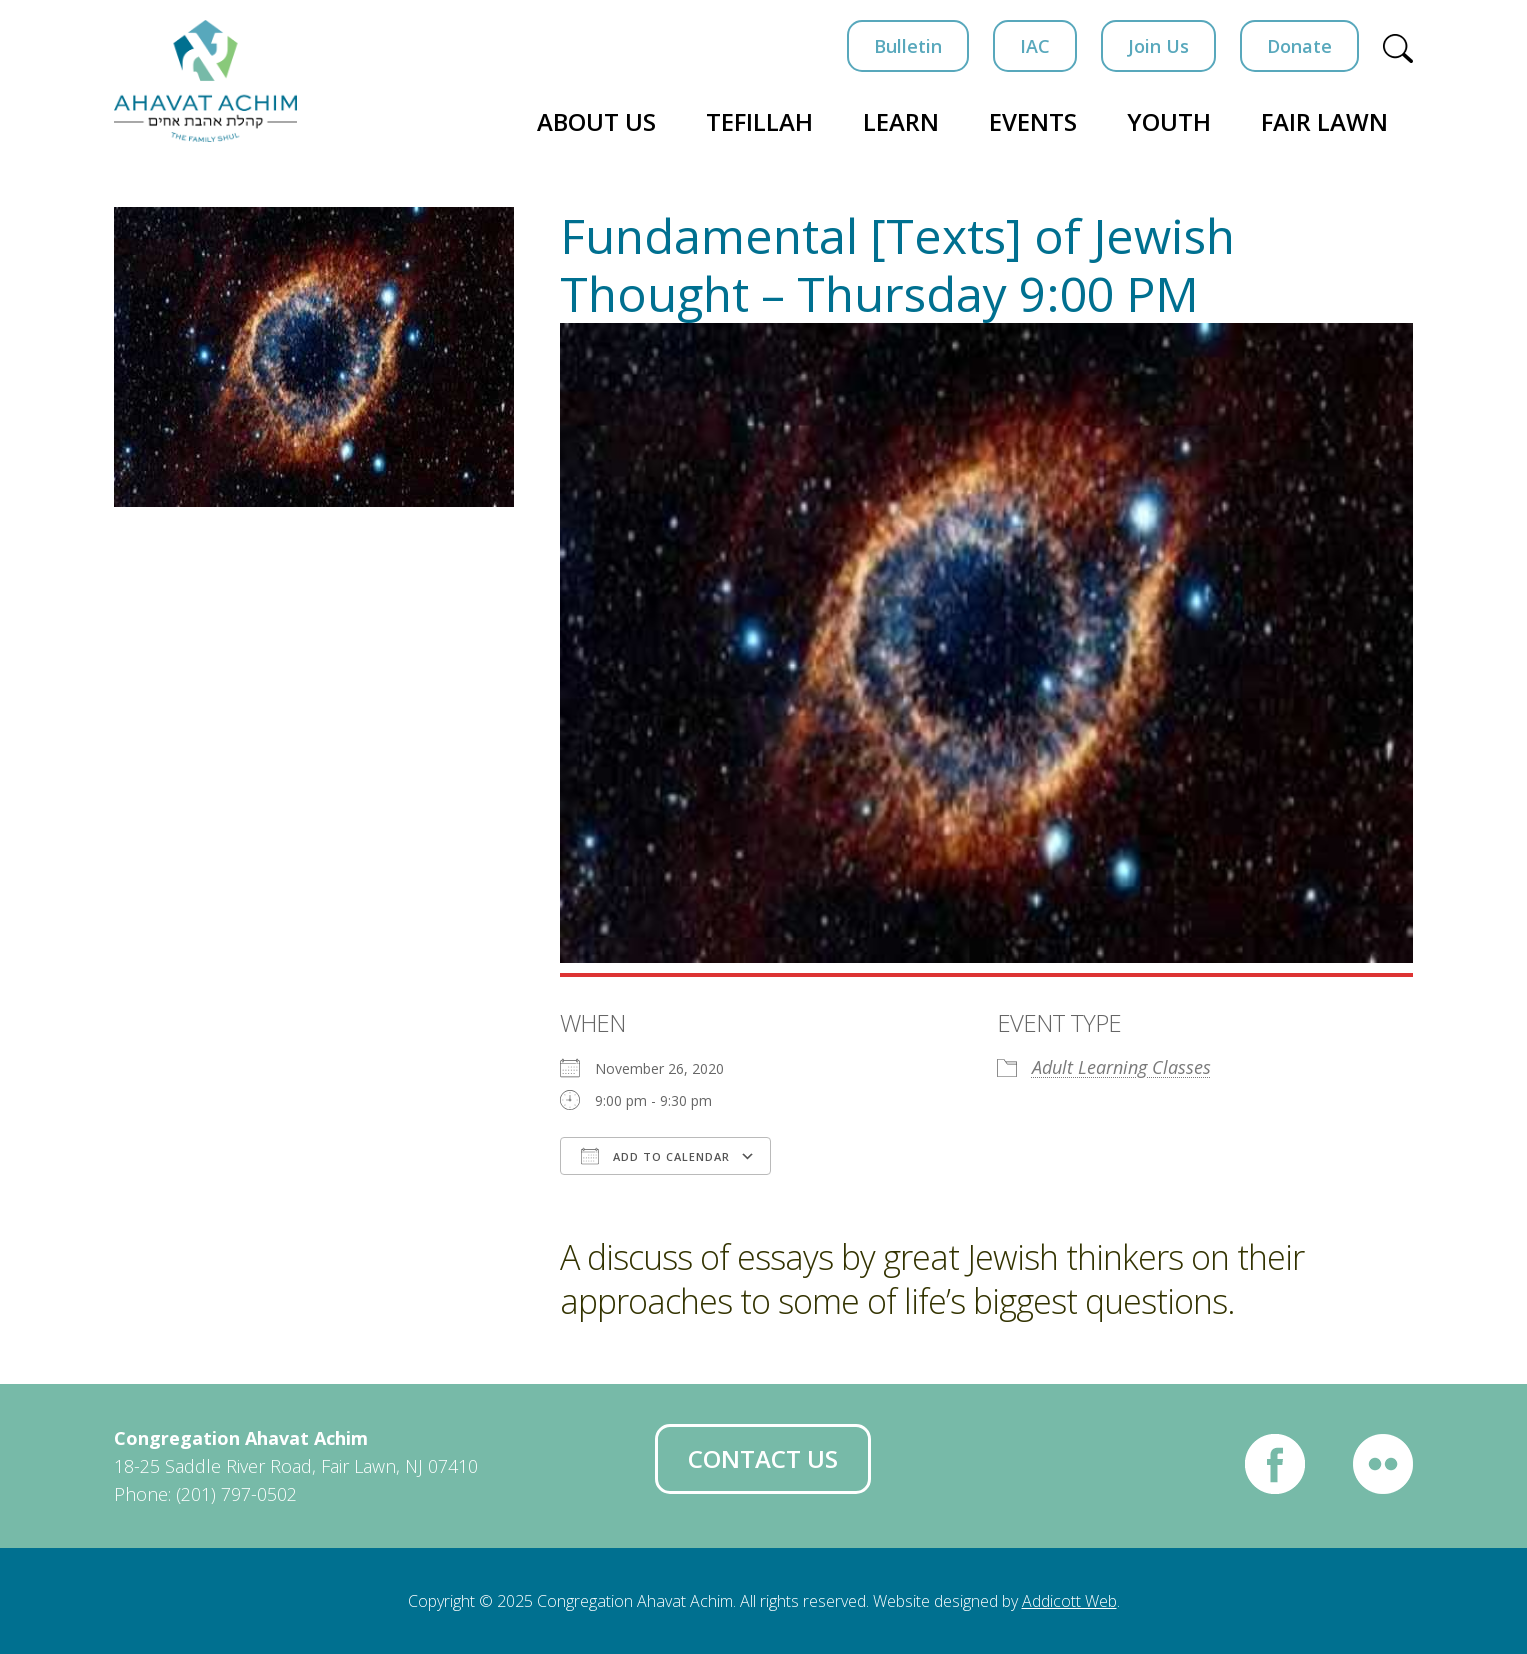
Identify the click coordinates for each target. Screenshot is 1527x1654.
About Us (596, 121)
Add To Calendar (655, 1156)
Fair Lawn (1324, 121)
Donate (1299, 46)
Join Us (1158, 46)
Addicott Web (1069, 1601)
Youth (1169, 121)
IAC (1035, 46)
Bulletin (908, 46)
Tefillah (759, 121)
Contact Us (763, 1458)
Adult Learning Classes (1121, 1067)
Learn (901, 121)
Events (1033, 121)
